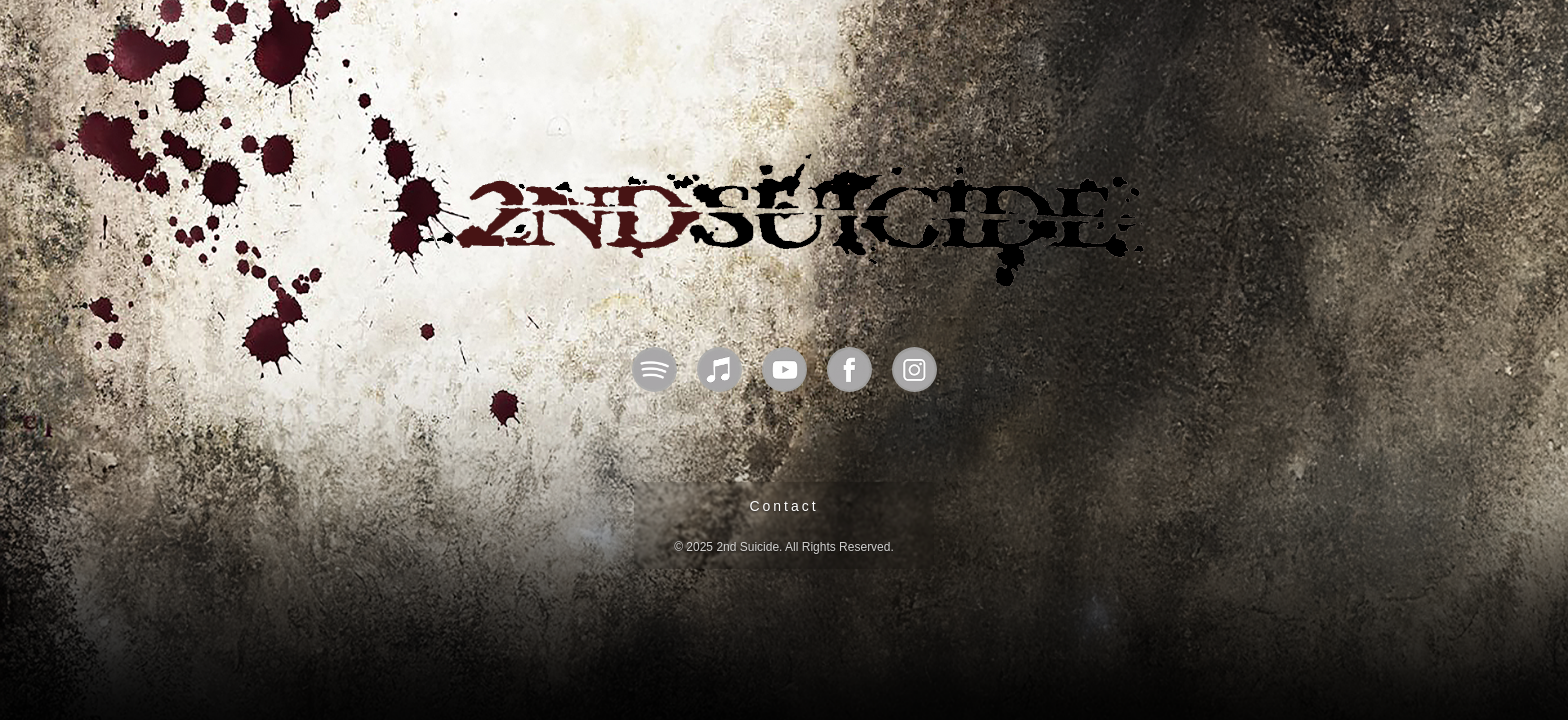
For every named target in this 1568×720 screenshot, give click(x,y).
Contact (783, 506)
